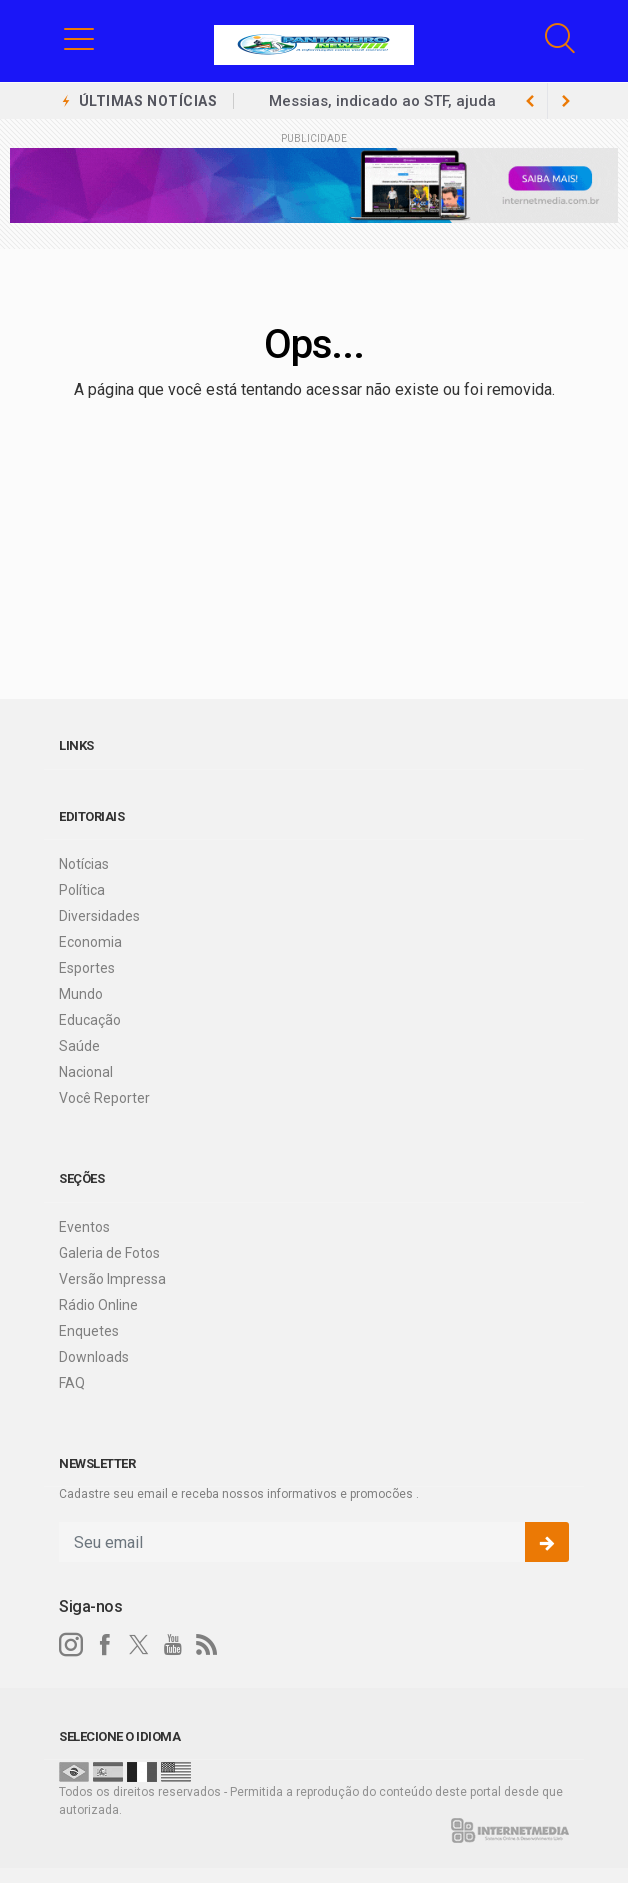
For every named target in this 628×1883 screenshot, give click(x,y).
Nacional (86, 1072)
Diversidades (99, 916)
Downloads (94, 1357)
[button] (79, 38)
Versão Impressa (112, 1279)
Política (82, 890)
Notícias (84, 864)
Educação (90, 1020)
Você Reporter (104, 1098)
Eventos (84, 1227)
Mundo (81, 994)
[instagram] (71, 1645)
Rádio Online (98, 1305)
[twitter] (139, 1645)
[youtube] (173, 1645)
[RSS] (207, 1645)
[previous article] (566, 101)
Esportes (87, 968)
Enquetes (89, 1331)
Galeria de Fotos (109, 1253)
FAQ (72, 1383)
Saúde (79, 1046)
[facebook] (105, 1645)
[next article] (530, 101)
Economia (90, 942)
